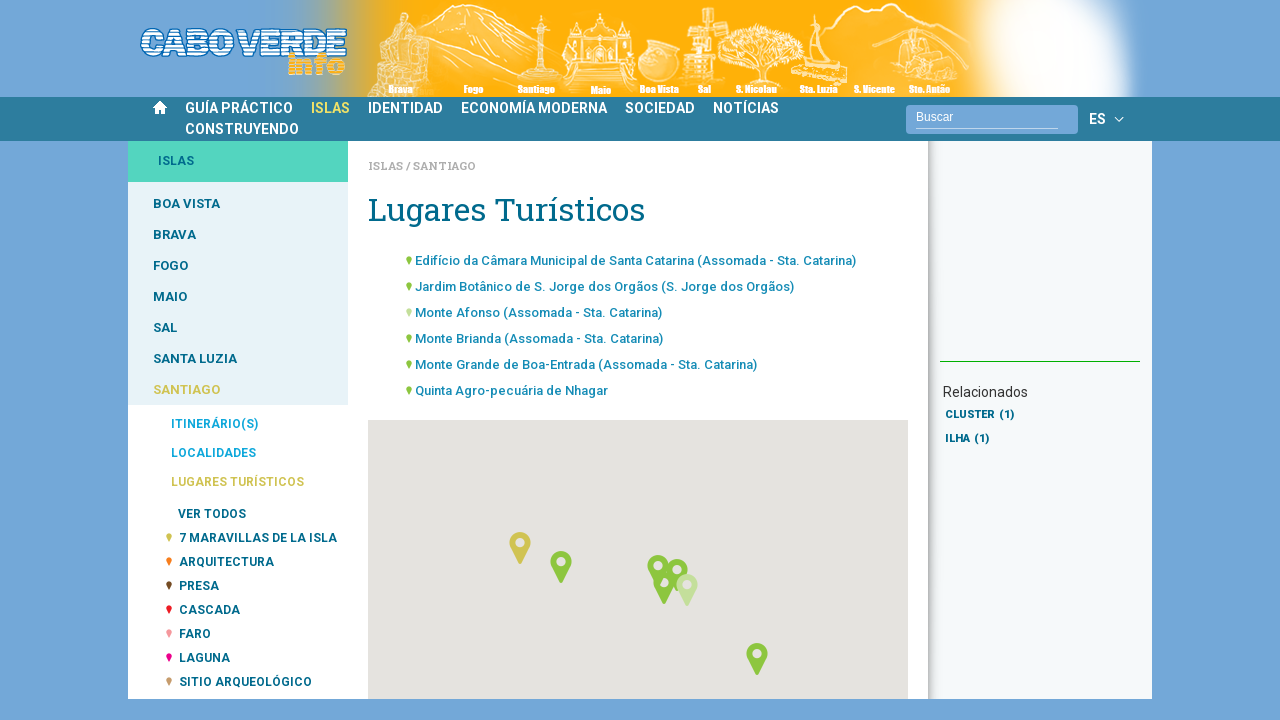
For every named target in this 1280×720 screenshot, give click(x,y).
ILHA (967, 438)
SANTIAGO (186, 389)
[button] (664, 588)
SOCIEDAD (660, 108)
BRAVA (174, 234)
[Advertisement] (1040, 261)
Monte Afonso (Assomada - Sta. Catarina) (538, 312)
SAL (165, 327)
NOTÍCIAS (746, 108)
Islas (387, 165)
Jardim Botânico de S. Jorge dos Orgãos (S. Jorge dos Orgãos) (604, 286)
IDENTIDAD (405, 108)
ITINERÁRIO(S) (214, 424)
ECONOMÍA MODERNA (534, 108)
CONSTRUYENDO (242, 129)
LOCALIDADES (213, 453)
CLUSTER (979, 414)
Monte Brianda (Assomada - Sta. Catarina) (539, 338)
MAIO (170, 296)
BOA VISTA (186, 203)
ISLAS (330, 108)
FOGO (170, 265)
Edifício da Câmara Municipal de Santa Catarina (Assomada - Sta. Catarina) (635, 260)
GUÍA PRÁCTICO (239, 108)
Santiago (444, 165)
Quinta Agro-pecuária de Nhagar (511, 390)
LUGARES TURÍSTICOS (237, 482)
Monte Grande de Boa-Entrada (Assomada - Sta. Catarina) (586, 364)
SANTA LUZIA (195, 358)
